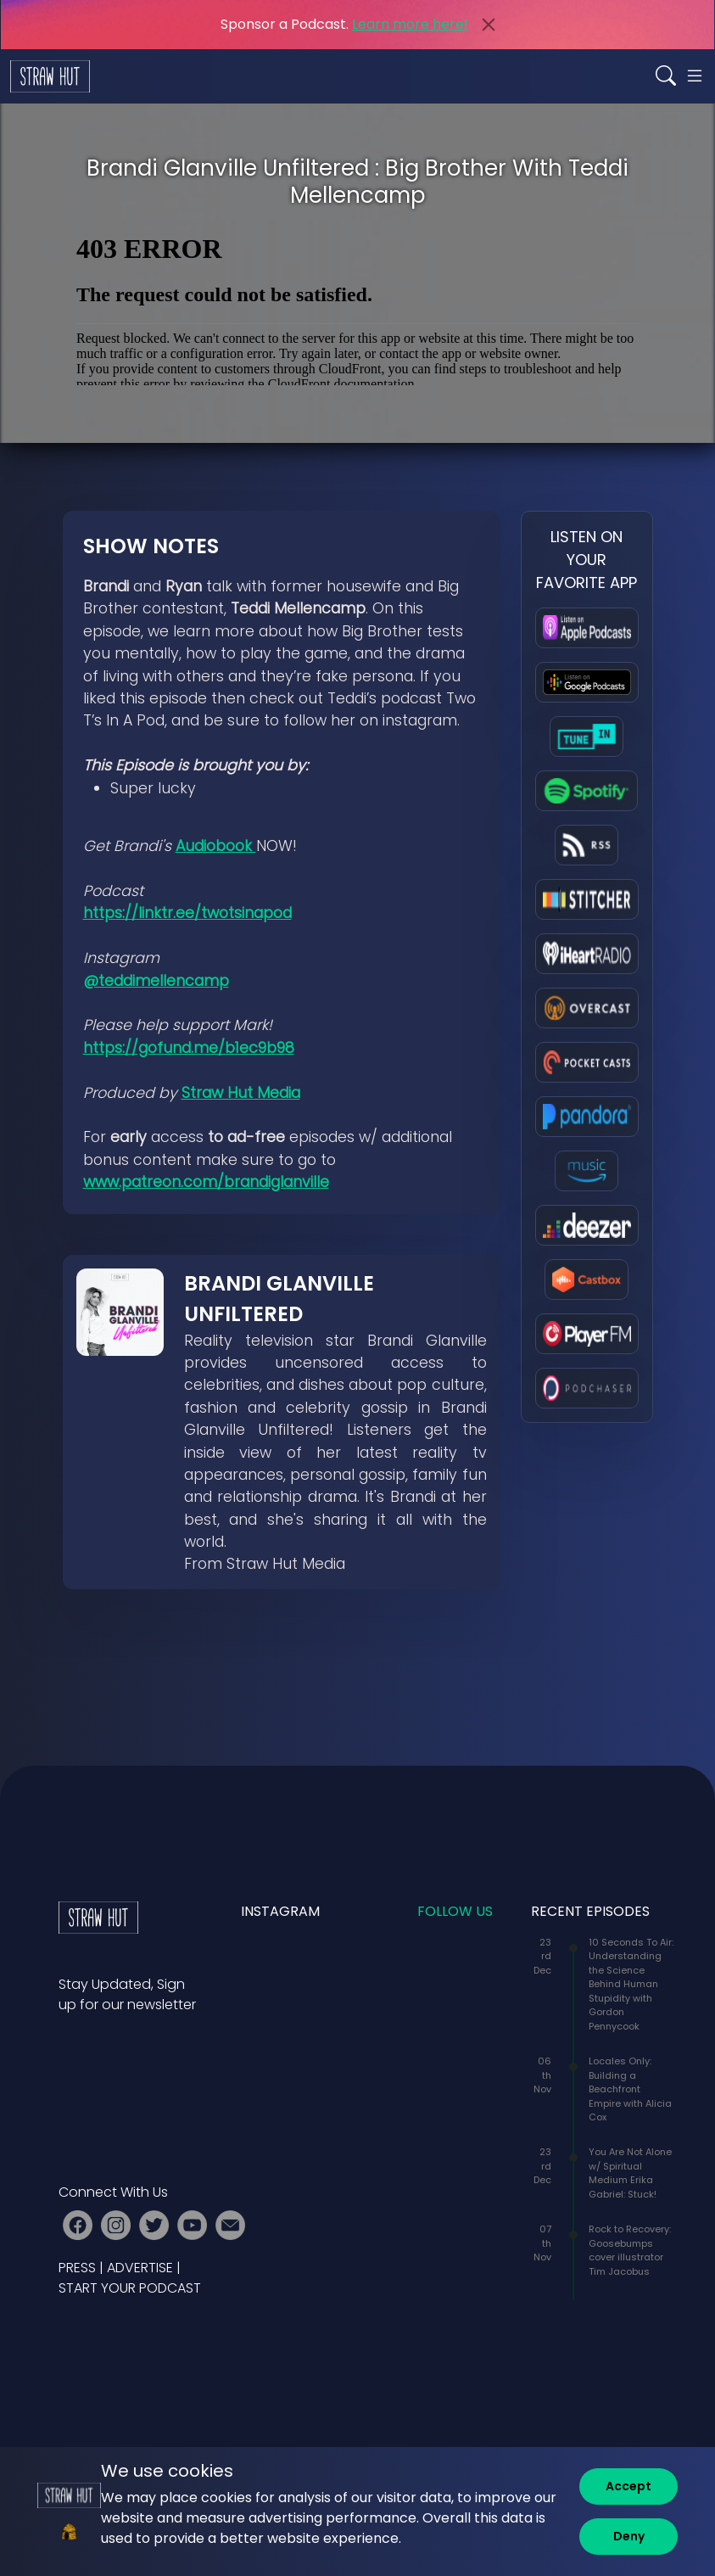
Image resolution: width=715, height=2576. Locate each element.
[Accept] (628, 2486)
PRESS (77, 2267)
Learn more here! (410, 24)
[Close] (488, 24)
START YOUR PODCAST (130, 2288)
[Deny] (628, 2536)
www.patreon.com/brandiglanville (206, 1182)
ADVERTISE (140, 2267)
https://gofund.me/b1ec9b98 (188, 1048)
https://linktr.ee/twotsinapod (187, 913)
